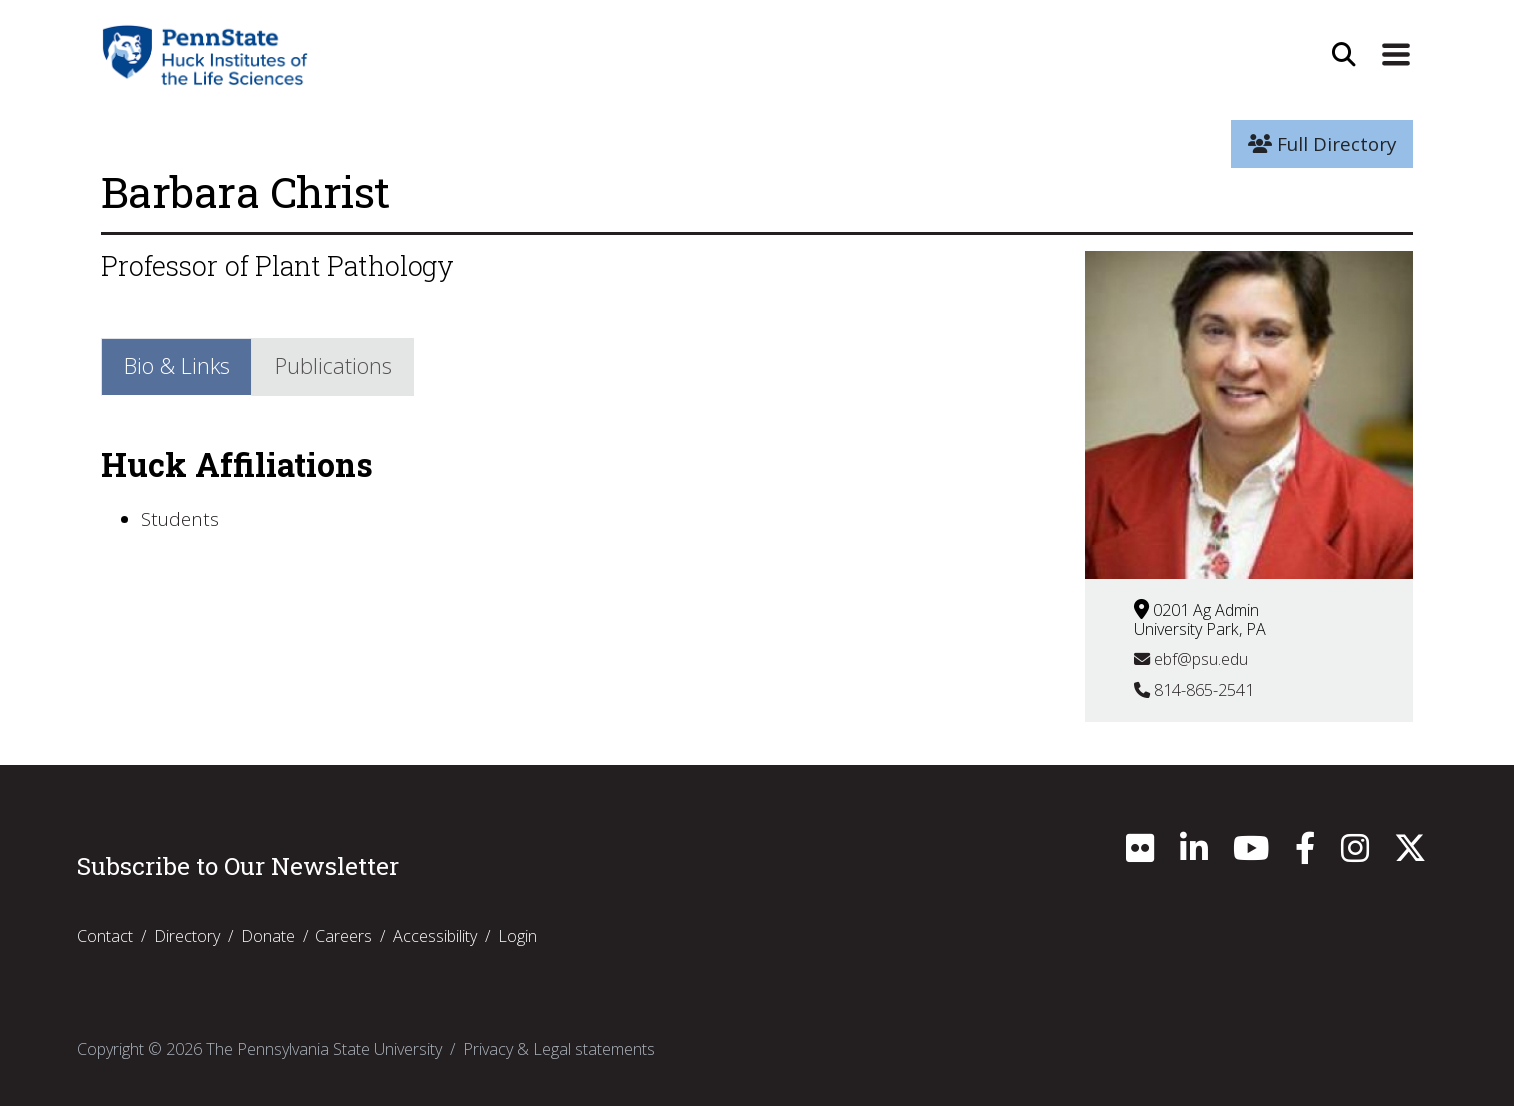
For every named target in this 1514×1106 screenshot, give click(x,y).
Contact (105, 936)
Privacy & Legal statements (559, 1049)
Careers (343, 936)
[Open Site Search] (1344, 55)
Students (180, 519)
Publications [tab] (333, 365)
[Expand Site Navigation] (1396, 55)
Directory (187, 936)
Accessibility (435, 936)
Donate (268, 936)
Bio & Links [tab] (177, 365)
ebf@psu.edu (1191, 659)
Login (517, 936)
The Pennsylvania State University (324, 1049)
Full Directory (1322, 144)
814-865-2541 (1194, 690)
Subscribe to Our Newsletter (238, 866)
